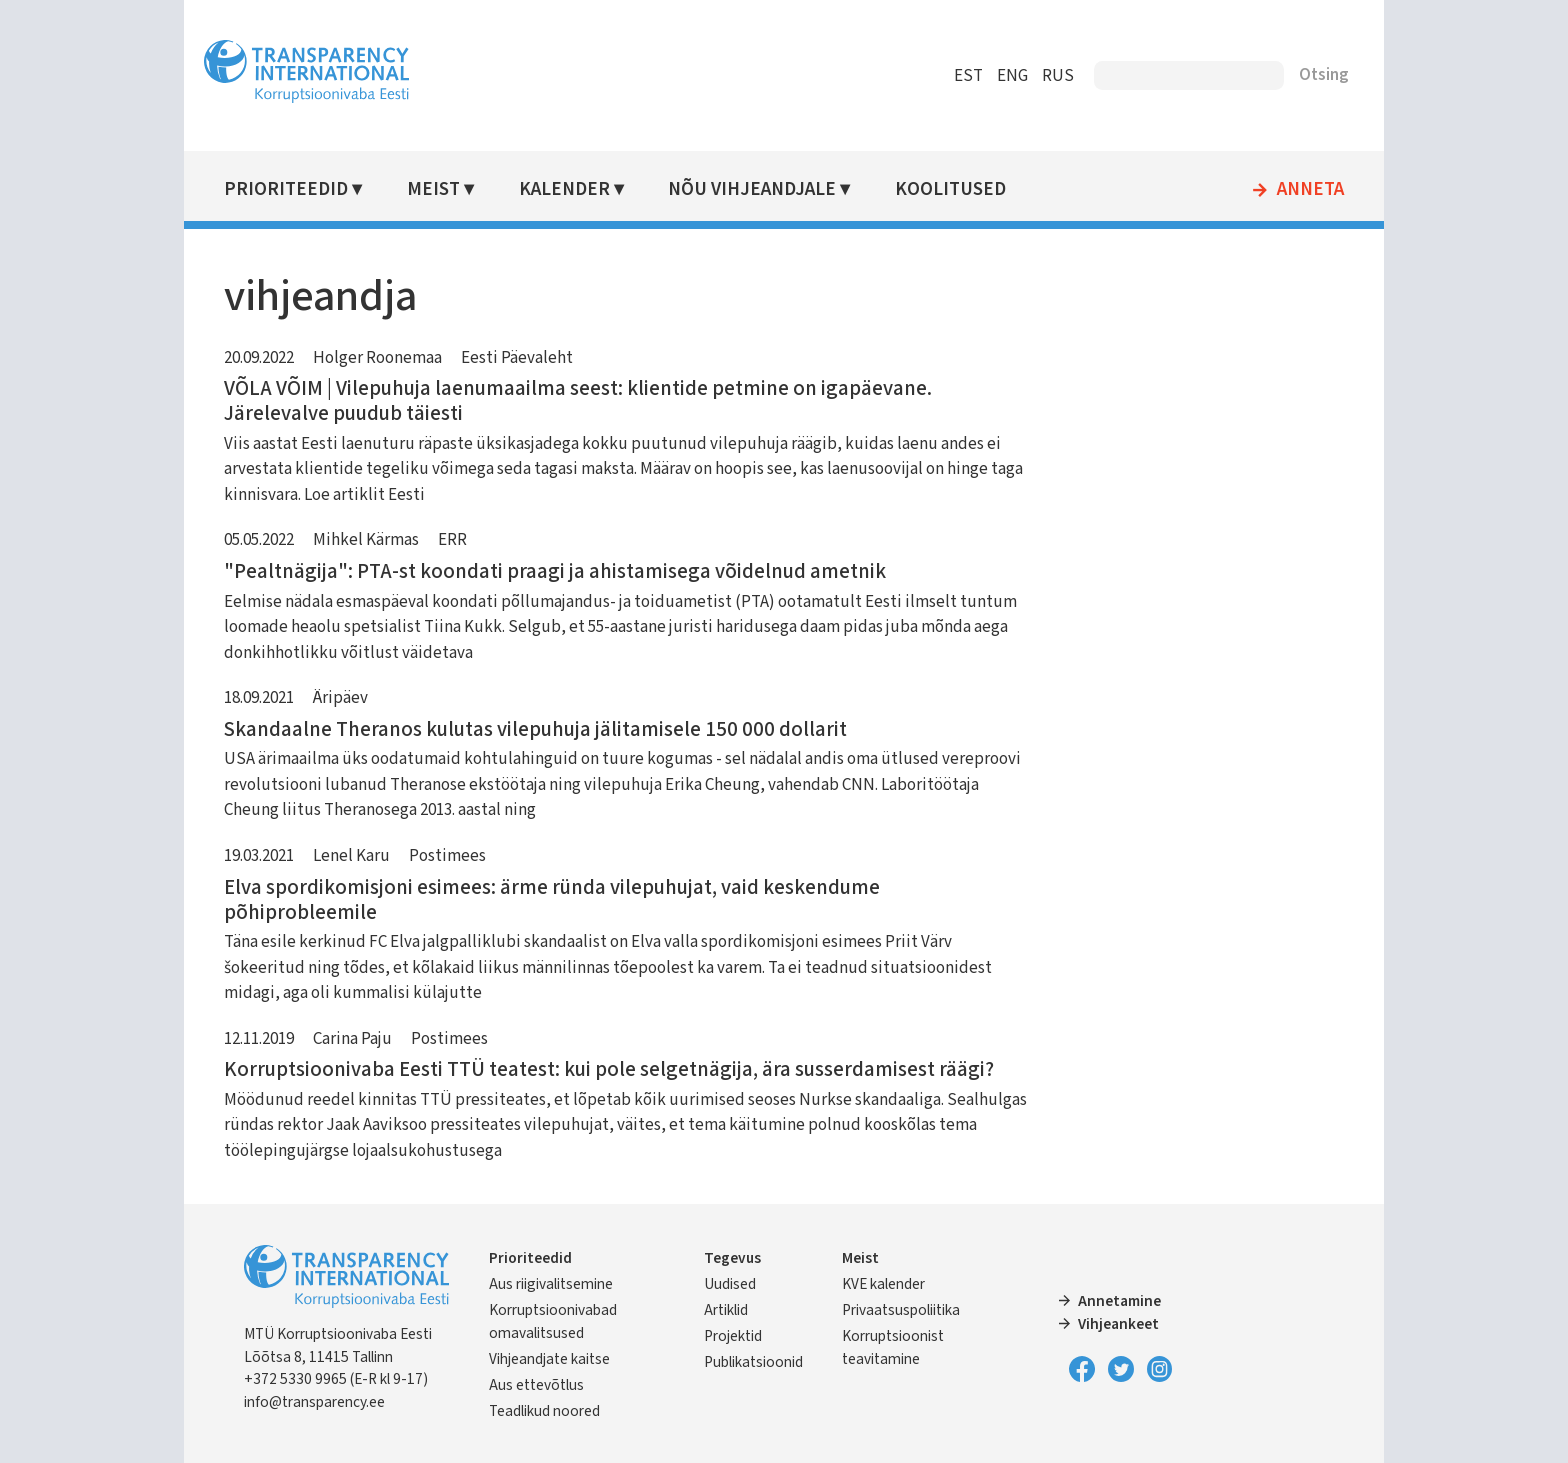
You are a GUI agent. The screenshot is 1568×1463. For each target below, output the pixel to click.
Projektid (733, 1336)
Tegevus (732, 1258)
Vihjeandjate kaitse (549, 1359)
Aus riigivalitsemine (551, 1284)
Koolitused (950, 189)
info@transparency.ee (314, 1402)
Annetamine (1119, 1301)
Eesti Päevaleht (517, 358)
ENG (1012, 76)
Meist (433, 189)
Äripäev (340, 698)
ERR (452, 540)
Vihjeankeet (1118, 1324)
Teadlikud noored (544, 1411)
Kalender (564, 189)
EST (968, 76)
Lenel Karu (351, 856)
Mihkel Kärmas (366, 540)
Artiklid (726, 1310)
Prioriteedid (286, 189)
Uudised (730, 1284)
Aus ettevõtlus (536, 1385)
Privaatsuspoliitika (901, 1310)
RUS (1058, 76)
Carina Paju (352, 1039)
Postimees (447, 856)
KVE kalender (883, 1284)
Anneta (1310, 190)
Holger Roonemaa (377, 358)
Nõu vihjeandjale (752, 189)
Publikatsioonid (753, 1362)
